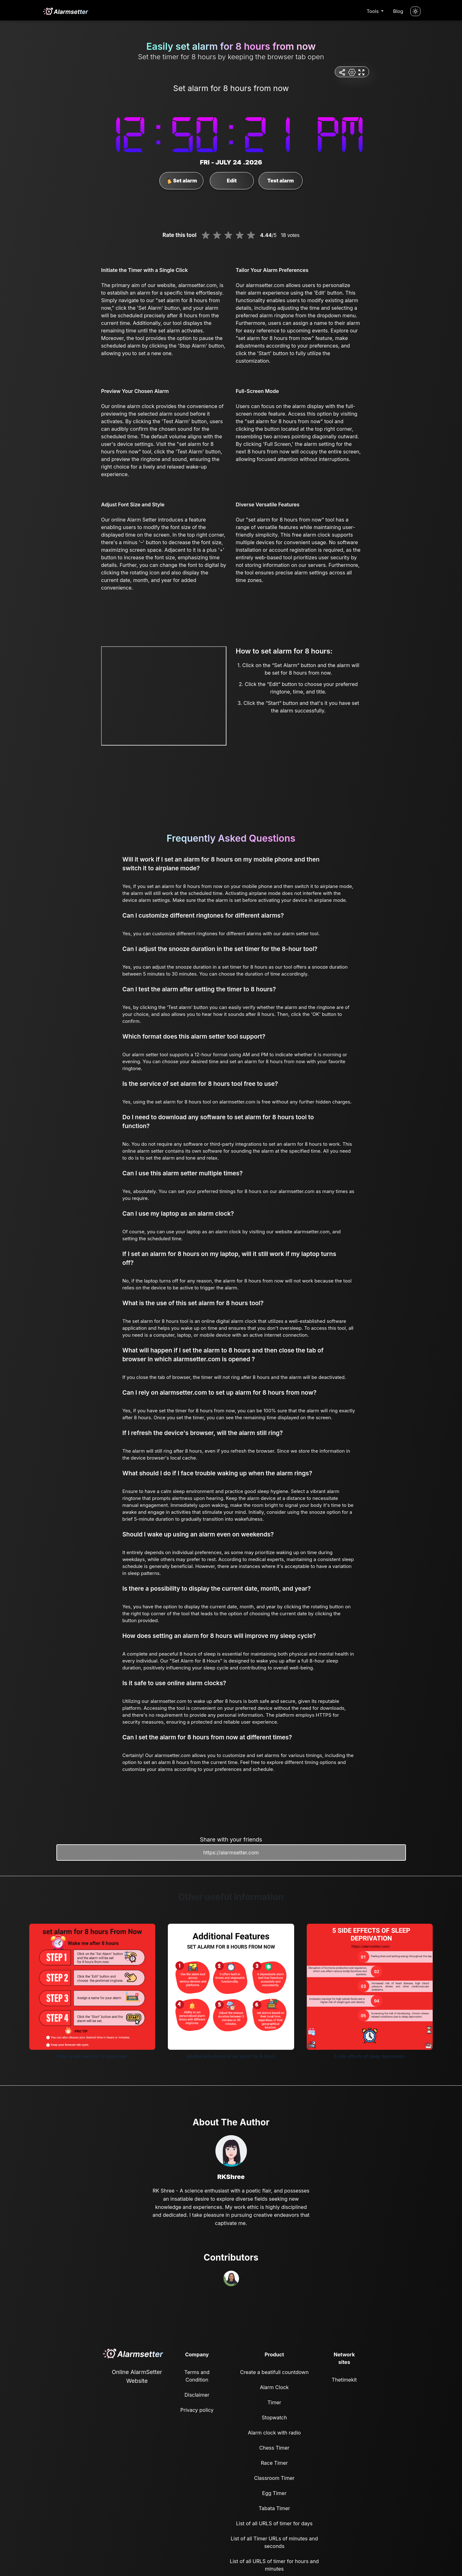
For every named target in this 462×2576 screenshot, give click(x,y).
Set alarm (181, 180)
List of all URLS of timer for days (274, 2523)
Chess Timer (274, 2448)
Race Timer (274, 2463)
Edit (232, 180)
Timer (274, 2402)
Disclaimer (197, 2395)
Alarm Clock (274, 2387)
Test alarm (280, 180)
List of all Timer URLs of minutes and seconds (274, 2542)
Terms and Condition (196, 2376)
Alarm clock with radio (274, 2432)
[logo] (65, 11)
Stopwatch (274, 2417)
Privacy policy (197, 2410)
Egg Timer (274, 2493)
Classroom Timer (274, 2478)
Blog (398, 11)
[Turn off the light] (415, 11)
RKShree (231, 2177)
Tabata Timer (274, 2508)
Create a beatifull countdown (274, 2372)
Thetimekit (344, 2380)
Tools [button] (373, 11)
